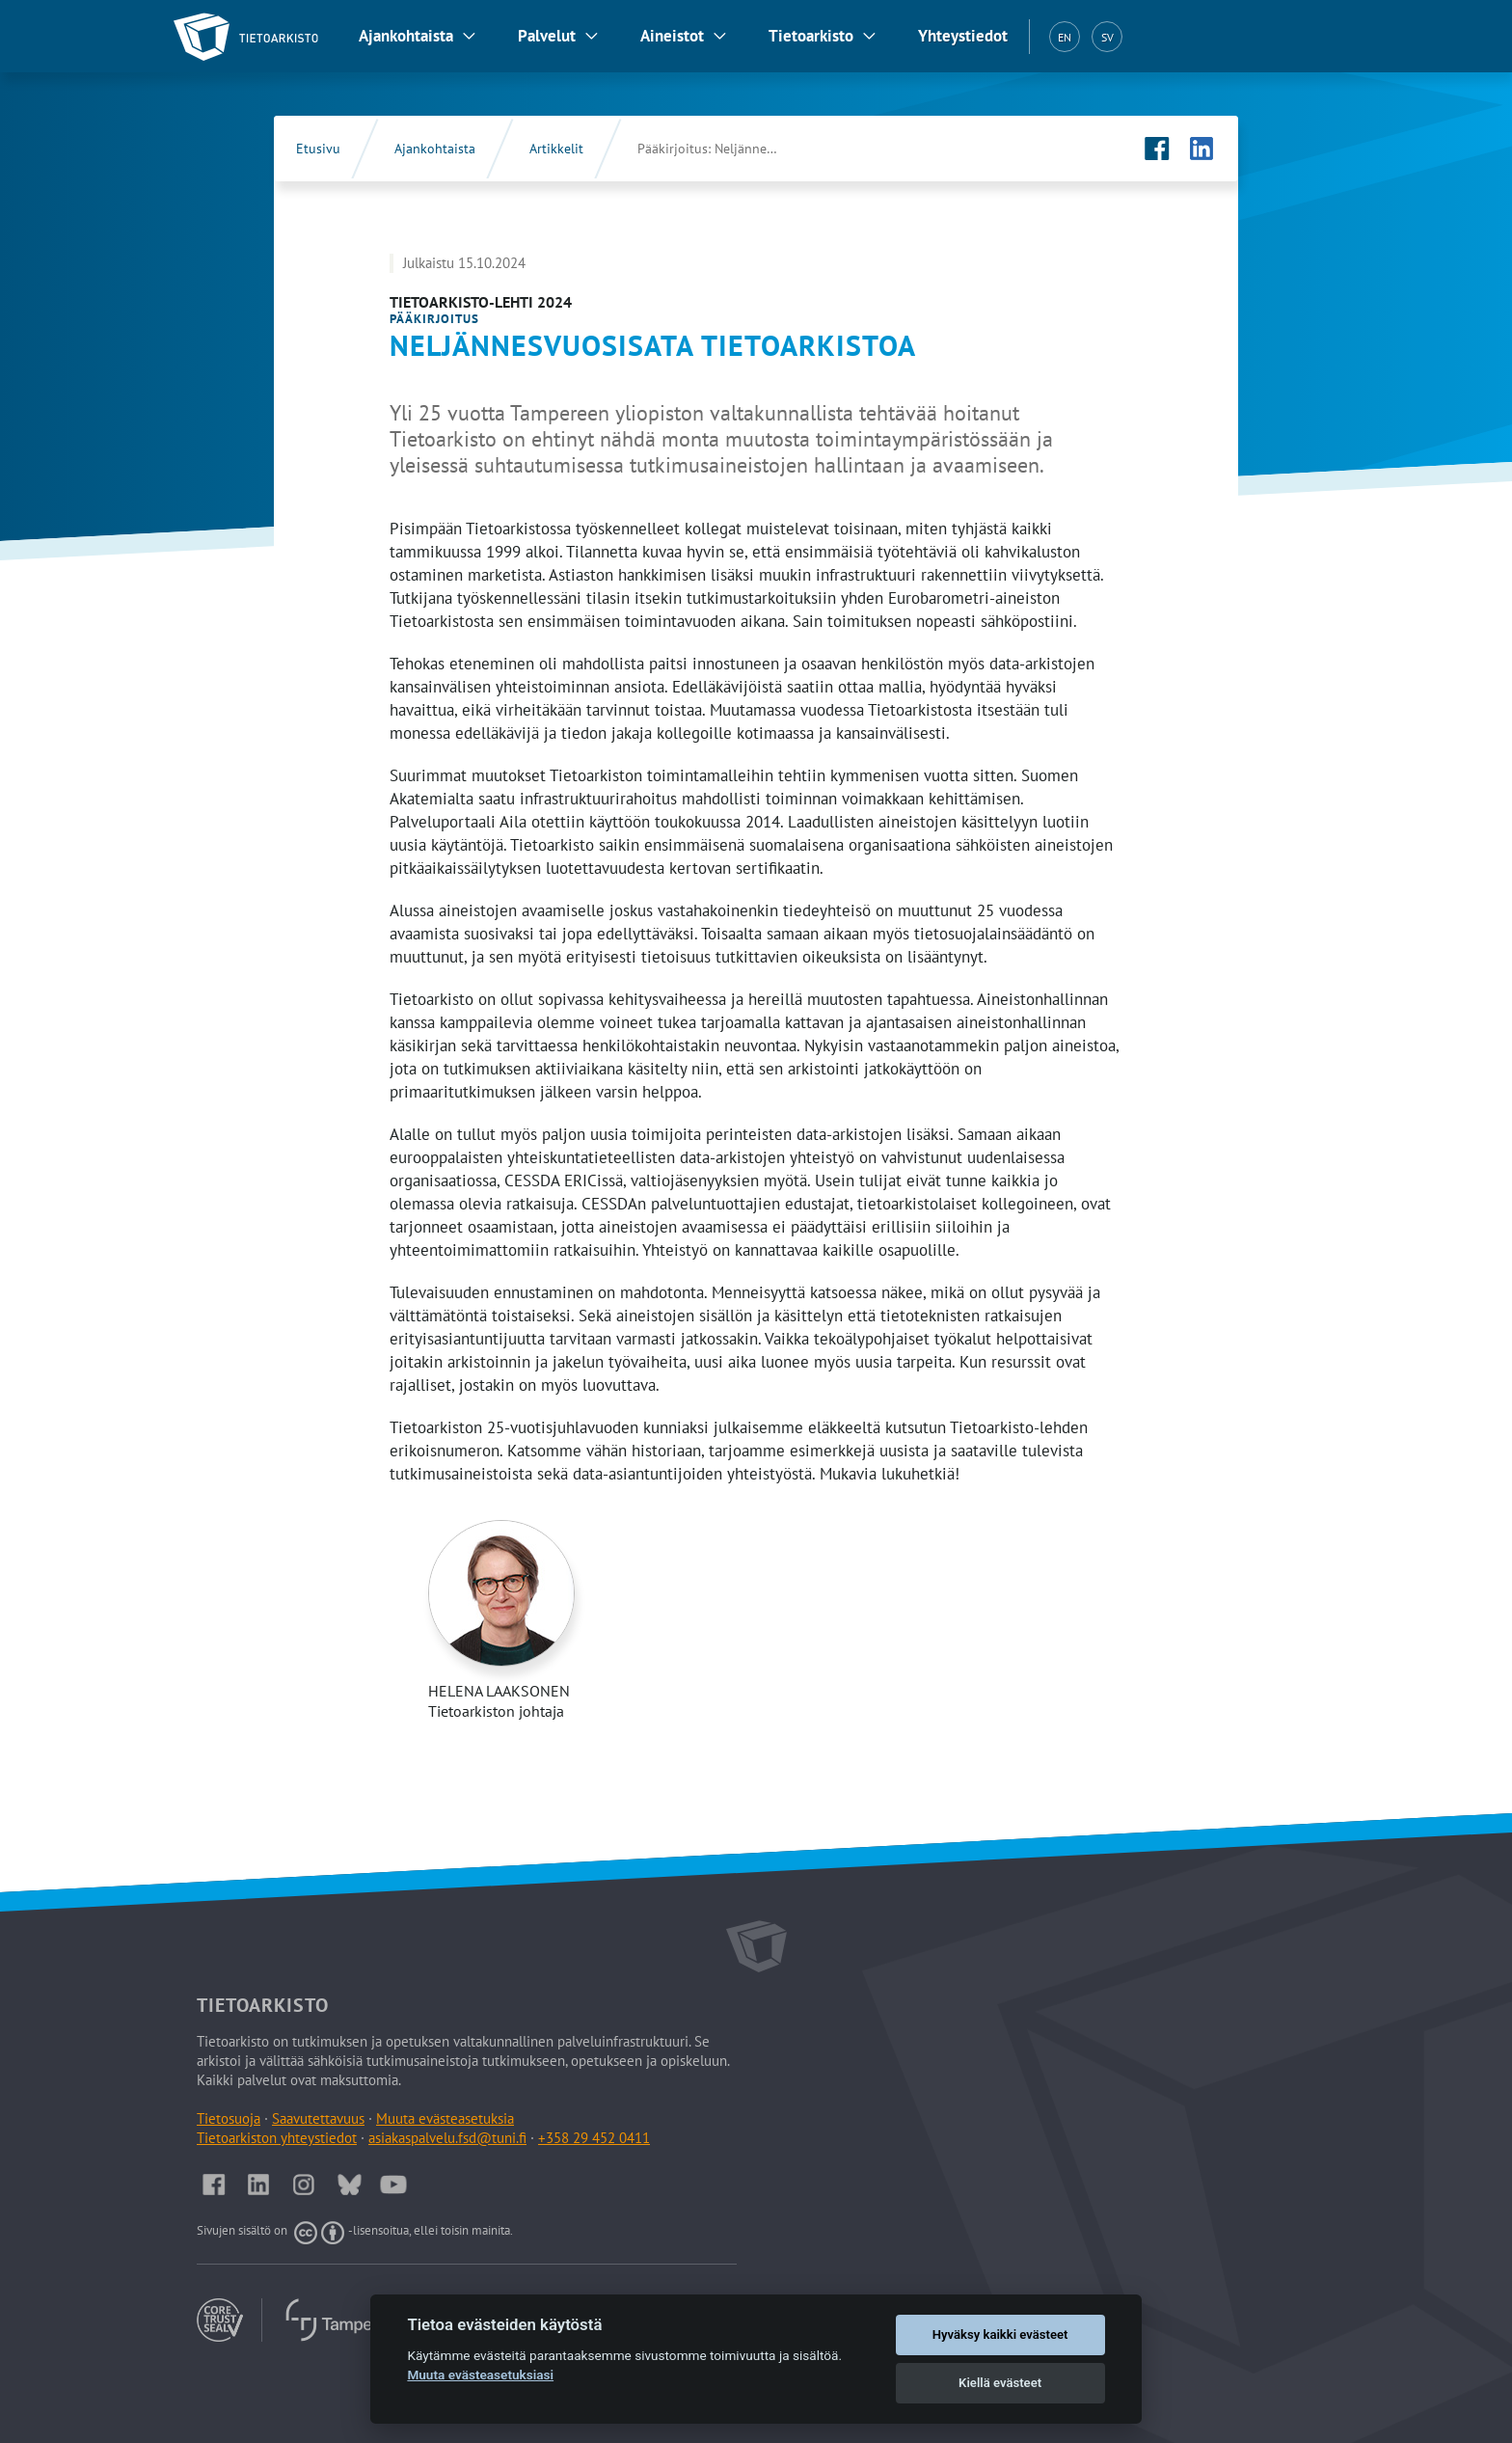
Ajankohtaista (406, 35)
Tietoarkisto (811, 35)
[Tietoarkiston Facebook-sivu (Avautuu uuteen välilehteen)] (1157, 148)
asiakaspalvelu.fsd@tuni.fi (447, 2138)
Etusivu (318, 148)
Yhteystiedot (963, 35)
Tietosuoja (228, 2118)
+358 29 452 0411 (594, 2138)
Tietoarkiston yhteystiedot (277, 2138)
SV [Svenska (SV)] (1107, 37)
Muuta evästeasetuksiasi (480, 2374)
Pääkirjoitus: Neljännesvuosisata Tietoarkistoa (729, 148)
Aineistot (672, 35)
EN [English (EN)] (1064, 37)
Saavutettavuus (318, 2118)
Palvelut (547, 35)
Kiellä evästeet (999, 2382)
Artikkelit (556, 148)
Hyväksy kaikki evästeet (1000, 2334)
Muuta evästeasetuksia (445, 2118)
